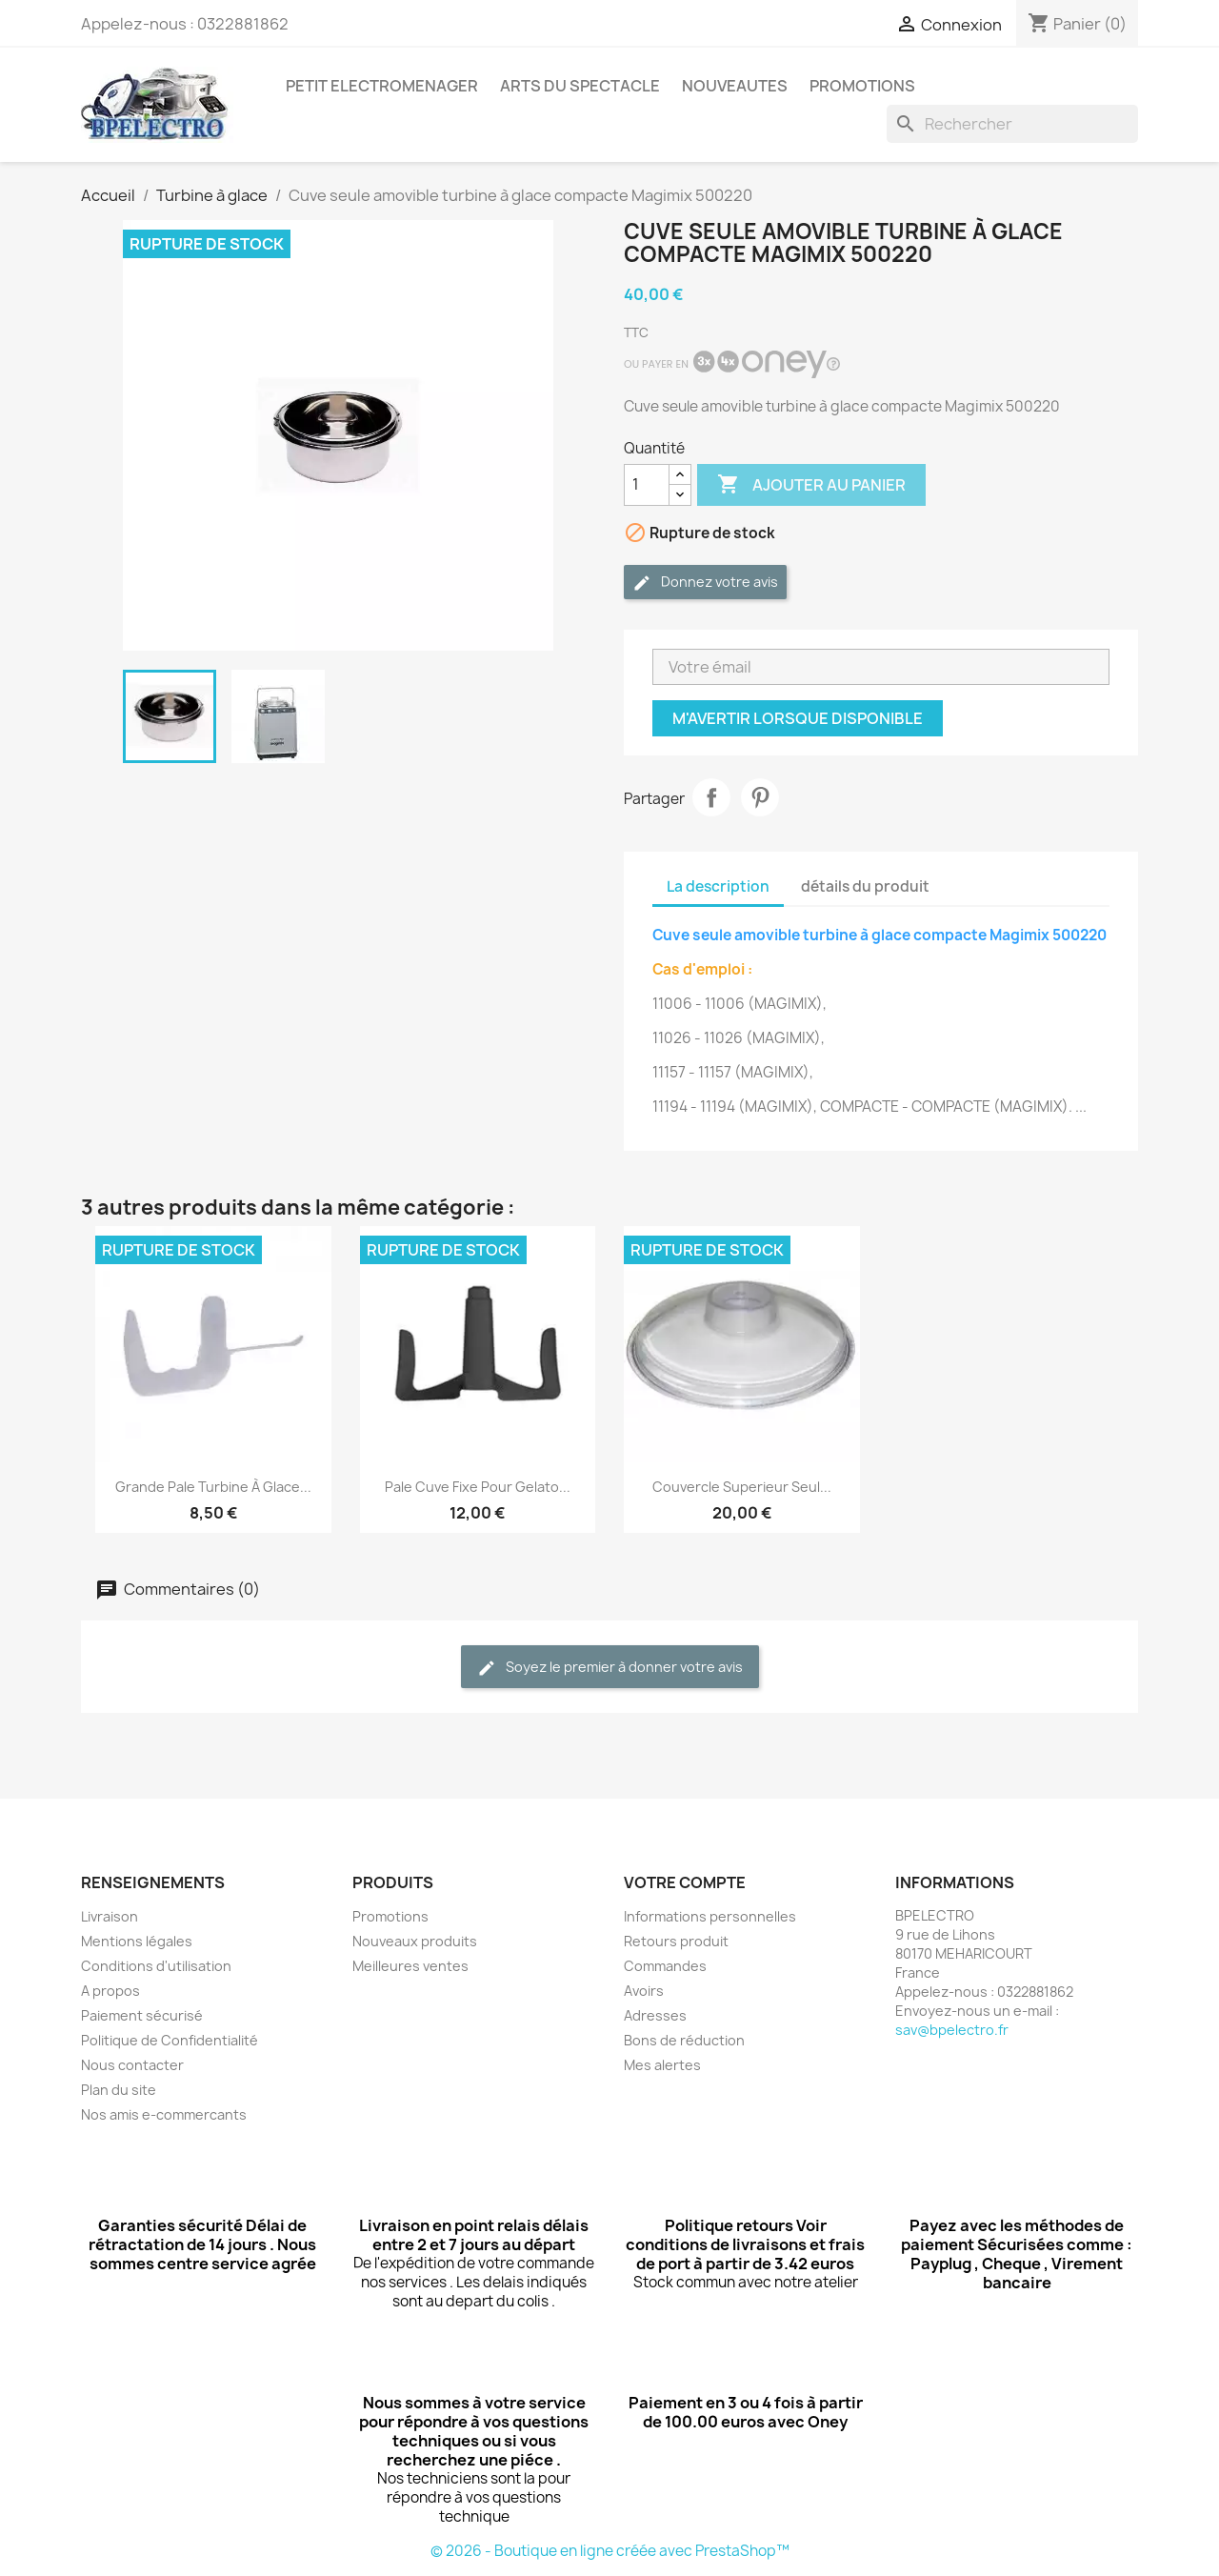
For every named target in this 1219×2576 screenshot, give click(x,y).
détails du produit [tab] (865, 886)
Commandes (665, 1966)
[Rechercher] (1012, 124)
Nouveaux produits (414, 1941)
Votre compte (685, 1882)
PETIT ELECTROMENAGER (382, 85)
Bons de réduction (684, 2040)
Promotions (390, 1916)
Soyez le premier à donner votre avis (610, 1668)
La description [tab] (718, 886)
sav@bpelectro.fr (952, 2030)
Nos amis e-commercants (164, 2114)
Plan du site (118, 2090)
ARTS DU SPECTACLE (580, 85)
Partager (711, 797)
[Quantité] (646, 485)
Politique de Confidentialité (169, 2040)
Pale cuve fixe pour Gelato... (477, 1487)
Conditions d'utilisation (156, 1966)
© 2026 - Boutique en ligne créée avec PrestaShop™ (609, 2551)
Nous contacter (132, 2065)
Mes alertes (662, 2065)
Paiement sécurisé (142, 2015)
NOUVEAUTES (735, 85)
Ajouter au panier (811, 485)
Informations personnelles (710, 1916)
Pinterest (760, 797)
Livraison (109, 1916)
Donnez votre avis (705, 583)
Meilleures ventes (410, 1966)
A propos (110, 1991)
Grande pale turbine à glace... (213, 1487)
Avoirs (644, 1991)
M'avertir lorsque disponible (797, 718)
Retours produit (676, 1941)
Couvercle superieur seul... (741, 1487)
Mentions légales (136, 1941)
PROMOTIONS (862, 85)
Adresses (655, 2015)
